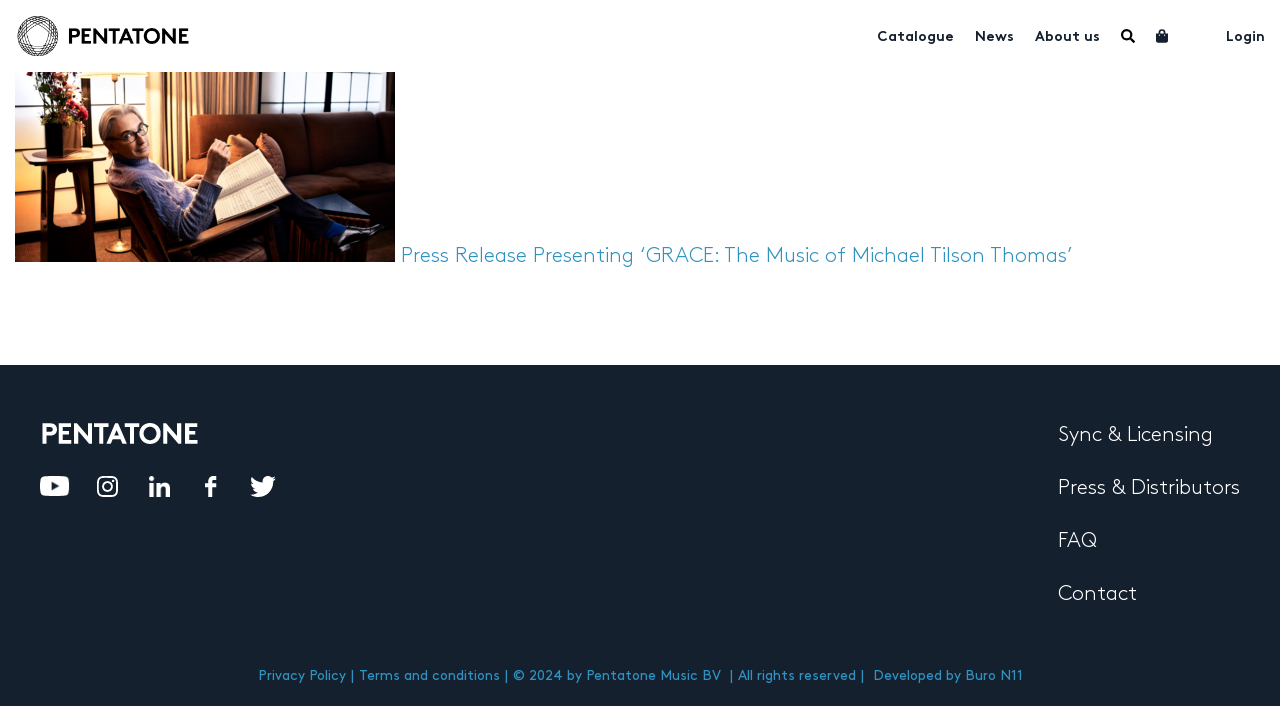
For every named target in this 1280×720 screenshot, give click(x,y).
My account (1198, 34)
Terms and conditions (429, 675)
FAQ (1077, 541)
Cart (1163, 36)
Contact (1097, 594)
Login (1245, 37)
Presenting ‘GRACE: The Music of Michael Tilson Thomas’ (803, 256)
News (994, 37)
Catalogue (915, 37)
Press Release (464, 256)
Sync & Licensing (1135, 435)
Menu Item (1128, 36)
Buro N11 (994, 675)
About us (1067, 37)
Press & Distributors (1149, 488)
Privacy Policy (302, 675)
